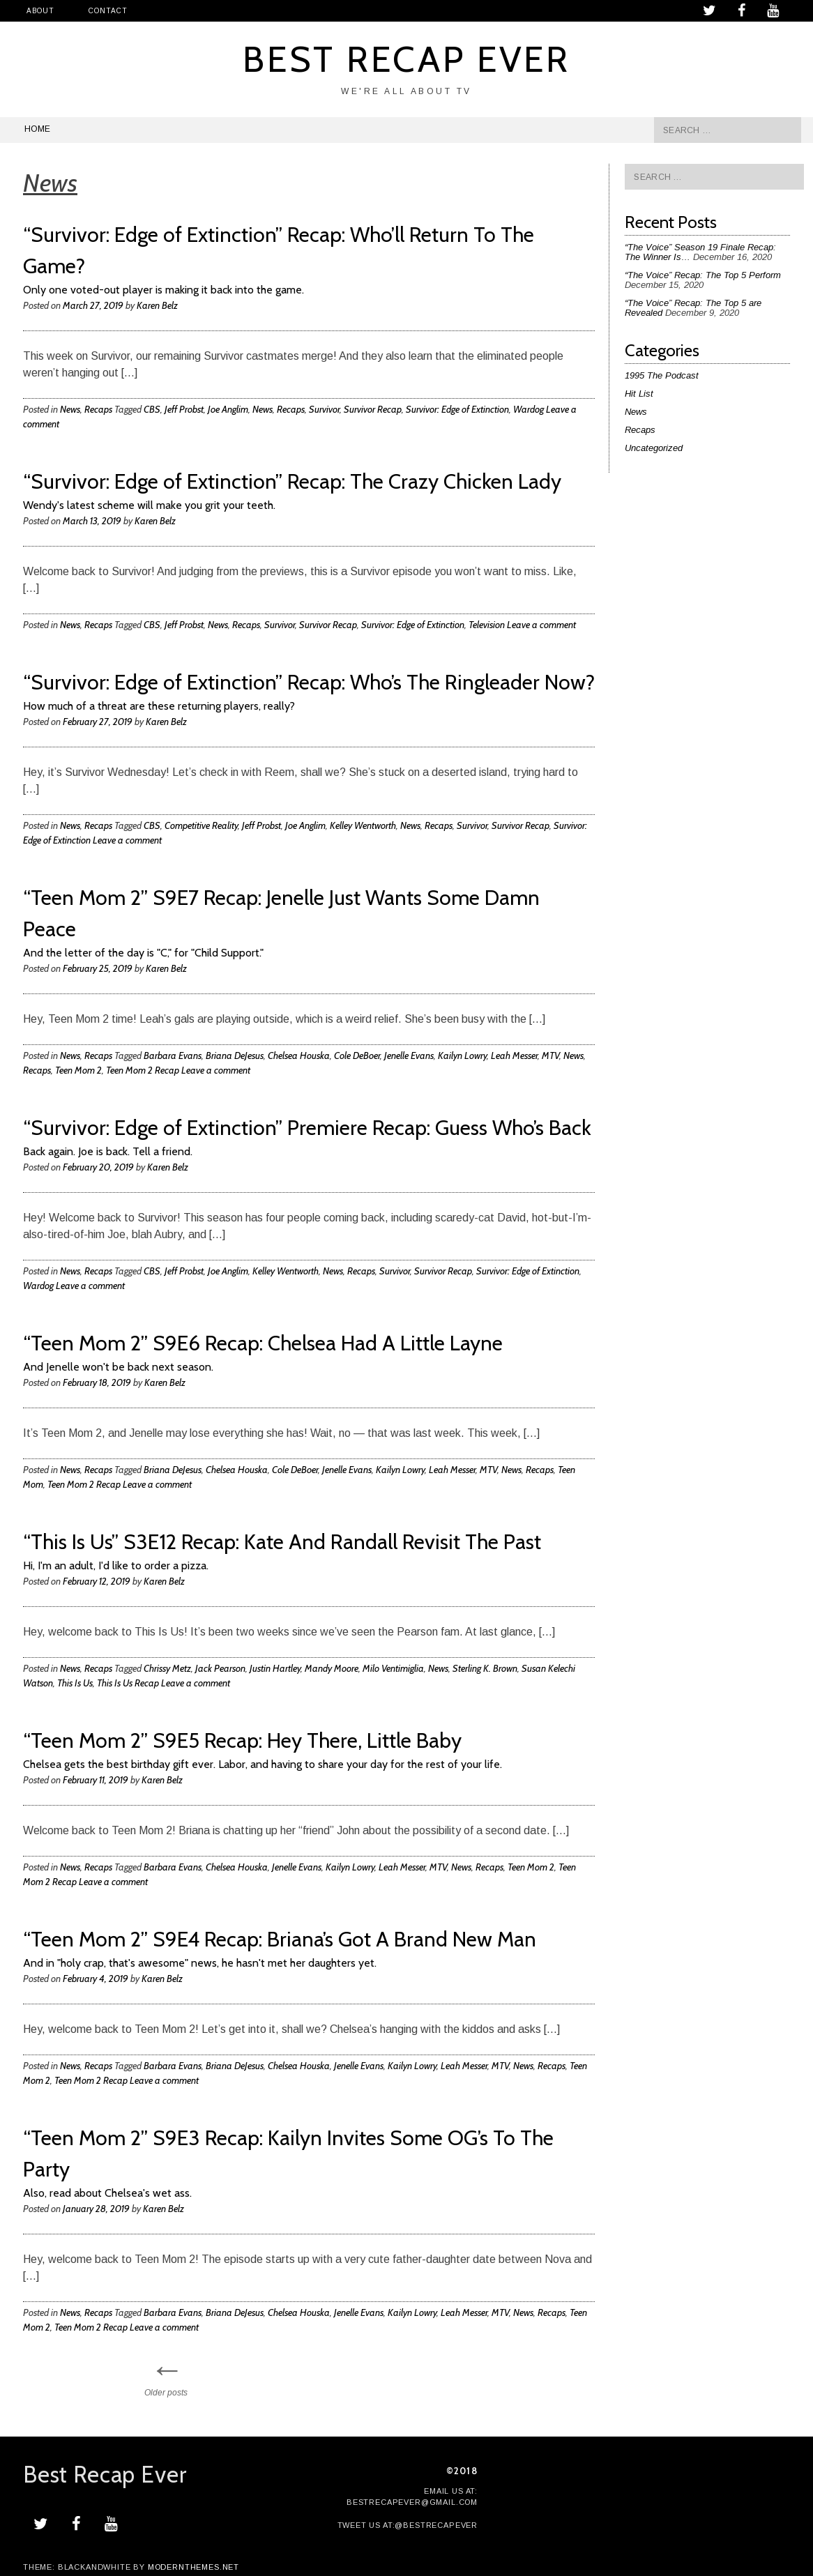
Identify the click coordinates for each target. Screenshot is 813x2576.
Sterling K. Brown (485, 1668)
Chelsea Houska (299, 1055)
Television (487, 624)
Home (37, 129)
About (40, 11)
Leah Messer (514, 1055)
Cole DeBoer (357, 1055)
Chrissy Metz (167, 1668)
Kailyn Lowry (462, 1055)
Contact (108, 11)
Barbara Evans (173, 1055)
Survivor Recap (373, 409)
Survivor (324, 409)
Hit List (639, 393)
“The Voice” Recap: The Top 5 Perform (703, 275)
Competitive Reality (201, 825)
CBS (152, 409)
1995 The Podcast (662, 375)
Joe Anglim (228, 409)
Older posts (166, 2375)
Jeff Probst (184, 409)
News (70, 409)
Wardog (528, 409)
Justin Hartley (275, 1668)
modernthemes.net (193, 2567)
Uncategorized (654, 448)
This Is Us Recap (128, 1683)
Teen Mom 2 (78, 1070)
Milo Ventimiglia (393, 1668)
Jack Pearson (220, 1668)
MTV (550, 1055)
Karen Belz (157, 305)
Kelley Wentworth (363, 825)
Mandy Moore (331, 1668)
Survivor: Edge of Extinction (457, 409)
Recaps (98, 409)
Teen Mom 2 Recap (142, 1070)
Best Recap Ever (407, 59)
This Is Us (75, 1683)
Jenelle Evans (409, 1055)
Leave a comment (541, 624)
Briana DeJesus (235, 1055)
